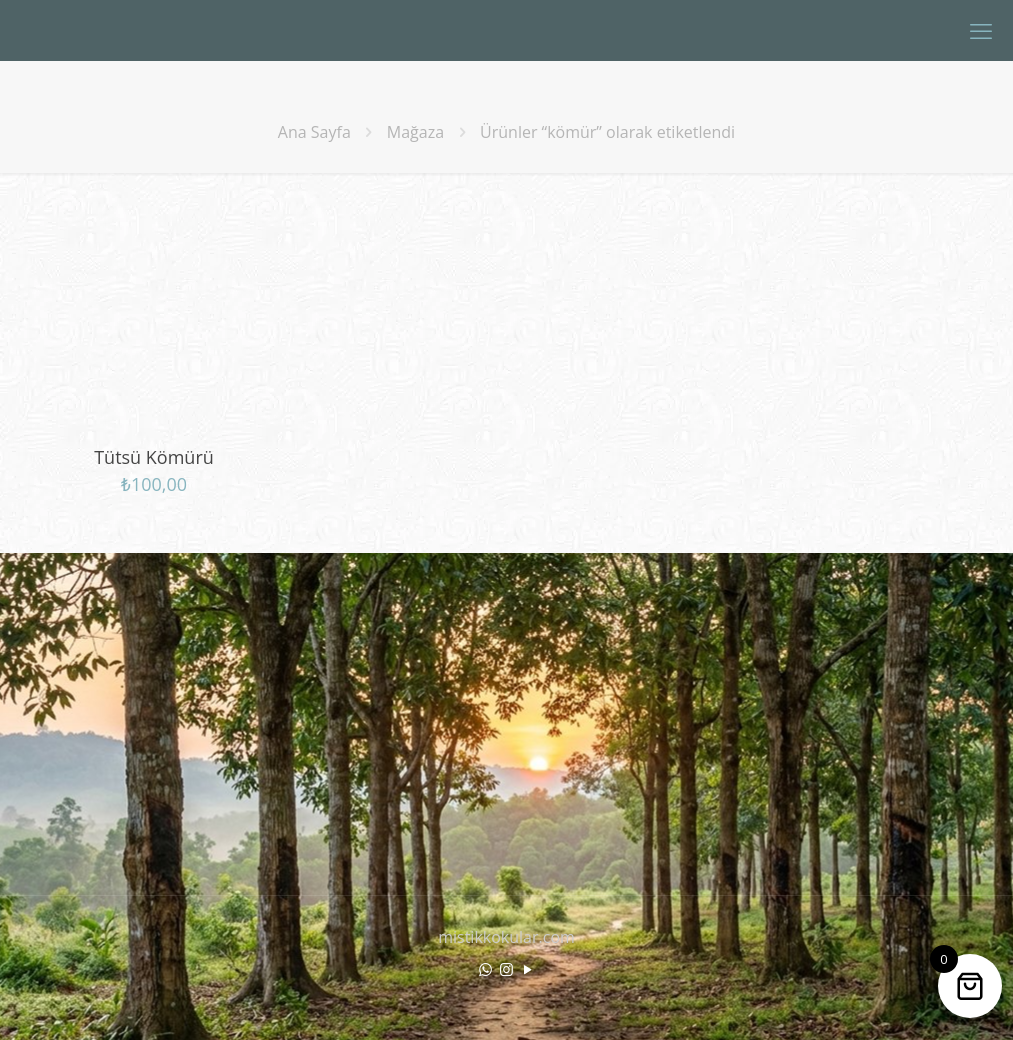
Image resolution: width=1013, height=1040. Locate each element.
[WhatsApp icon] (485, 969)
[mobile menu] (981, 30)
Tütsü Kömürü (154, 457)
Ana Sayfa (314, 132)
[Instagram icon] (506, 969)
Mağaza (415, 132)
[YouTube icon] (527, 969)
